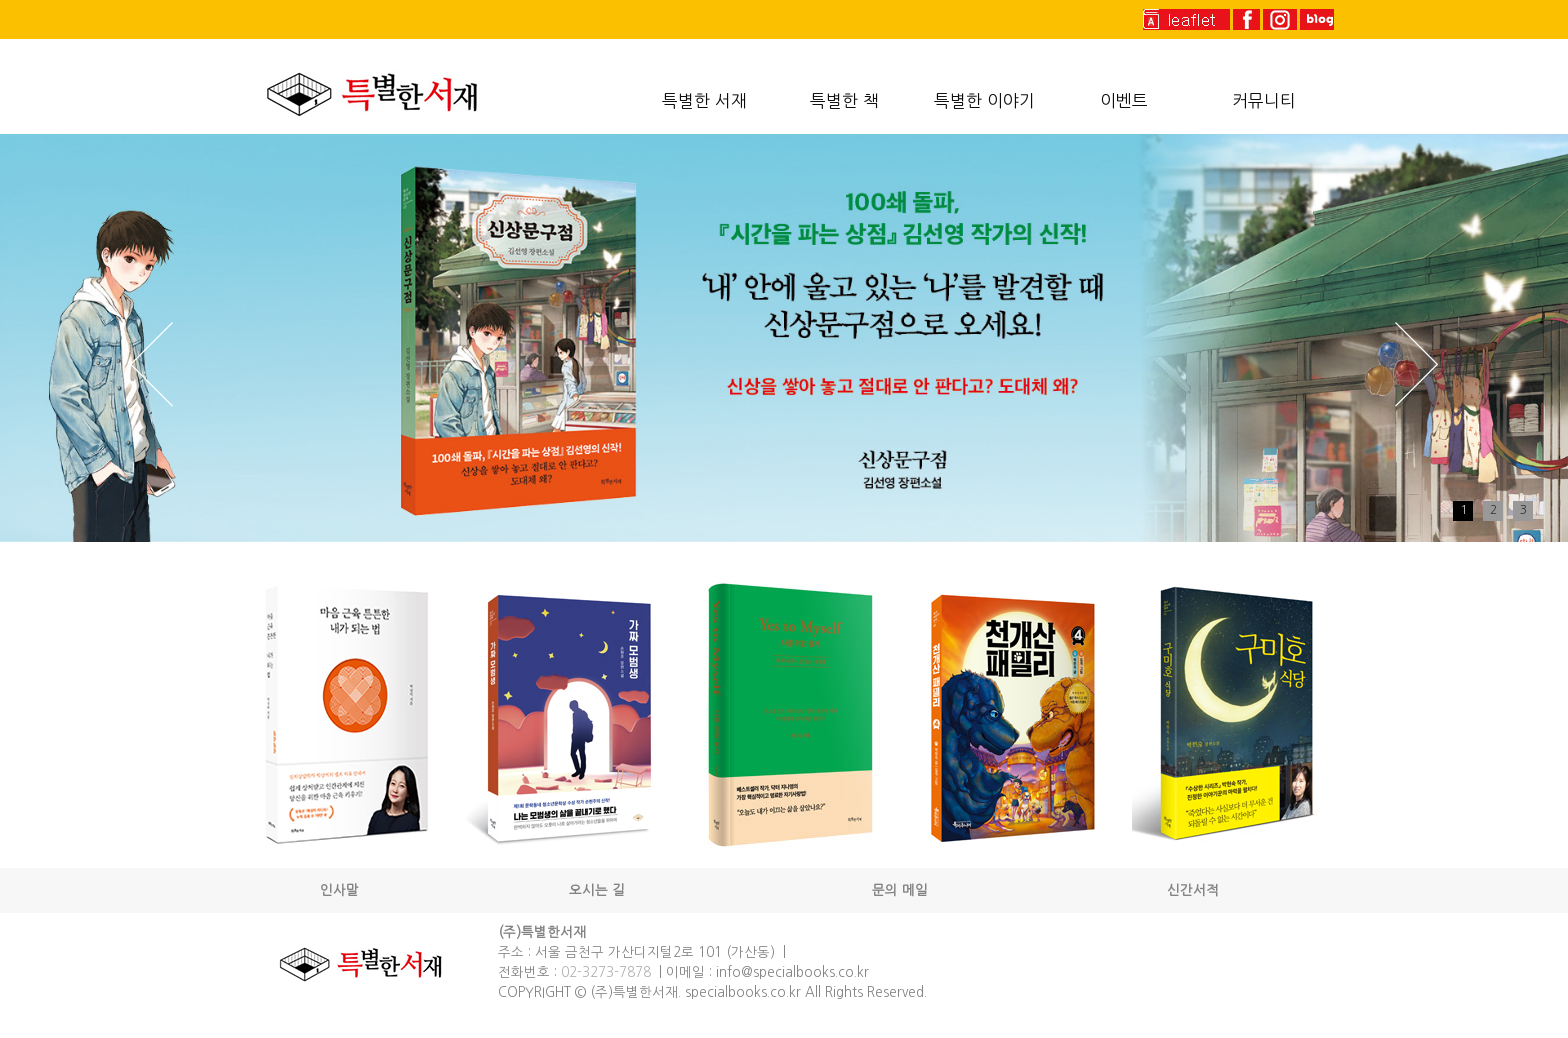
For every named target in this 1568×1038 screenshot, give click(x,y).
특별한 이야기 (984, 101)
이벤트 (1124, 101)
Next (1416, 364)
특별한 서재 (704, 101)
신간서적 (1193, 890)
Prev (151, 364)
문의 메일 (900, 890)
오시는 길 (597, 890)
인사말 (339, 890)
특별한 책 (844, 101)
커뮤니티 (1264, 101)
